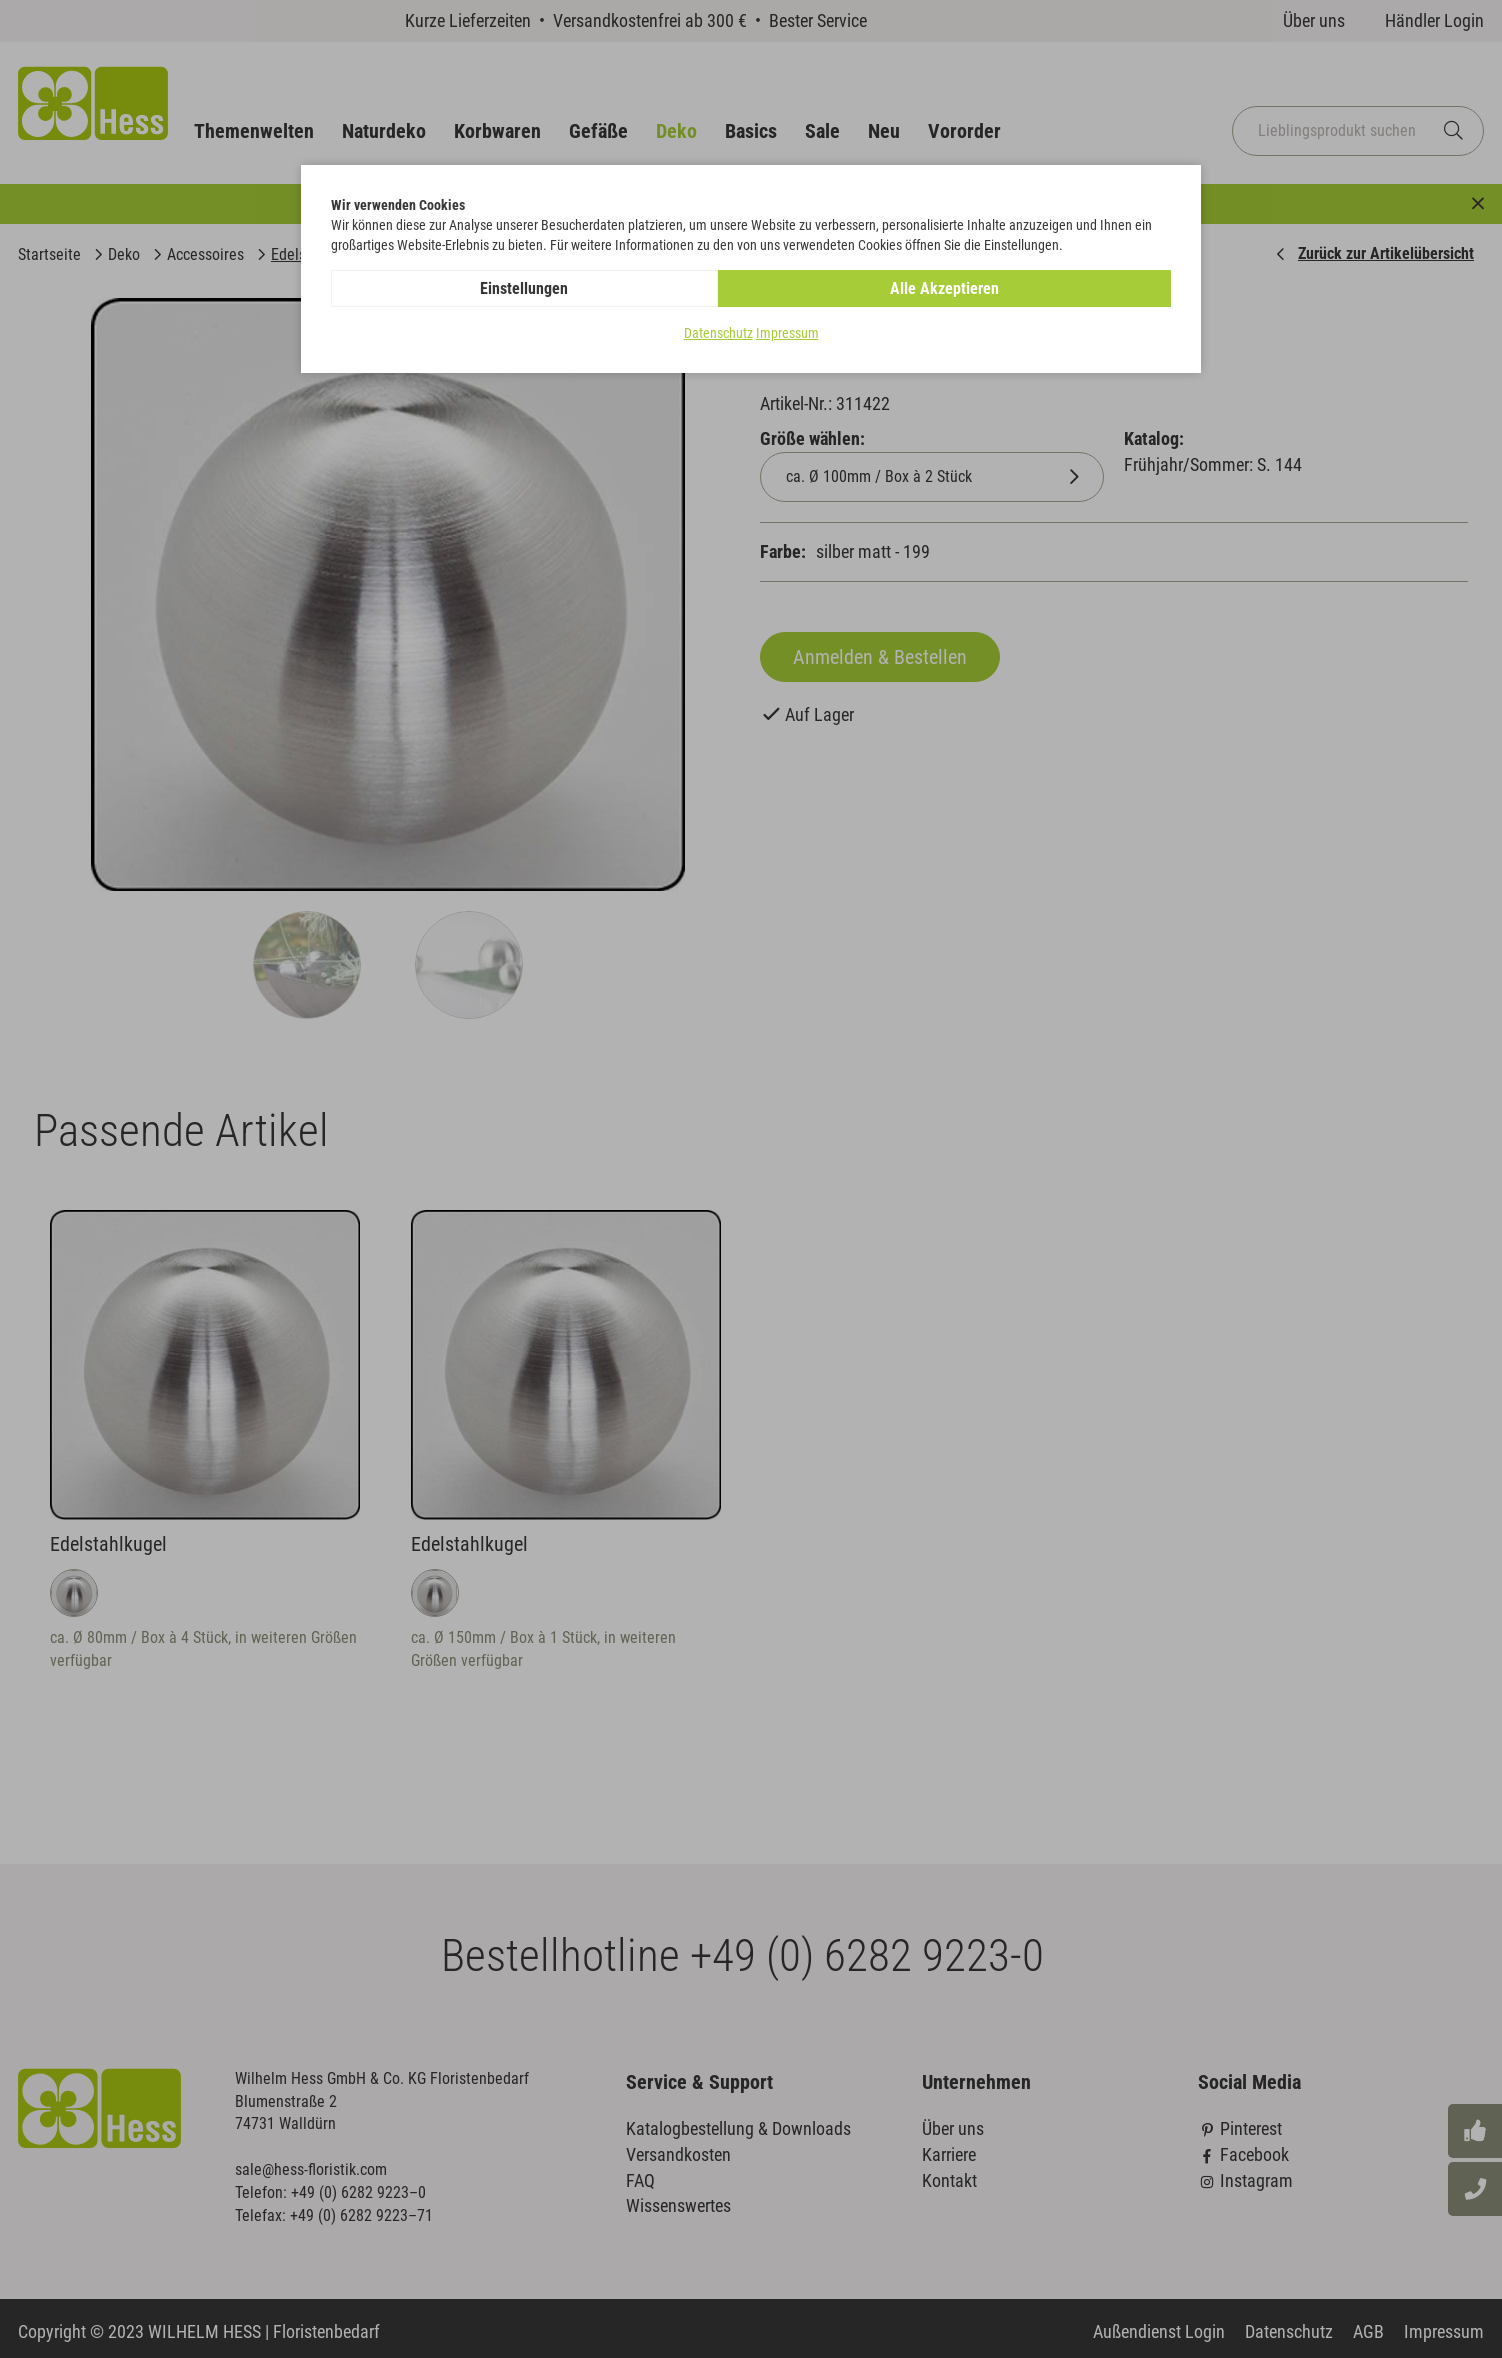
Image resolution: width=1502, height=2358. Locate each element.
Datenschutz (718, 334)
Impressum (787, 334)
